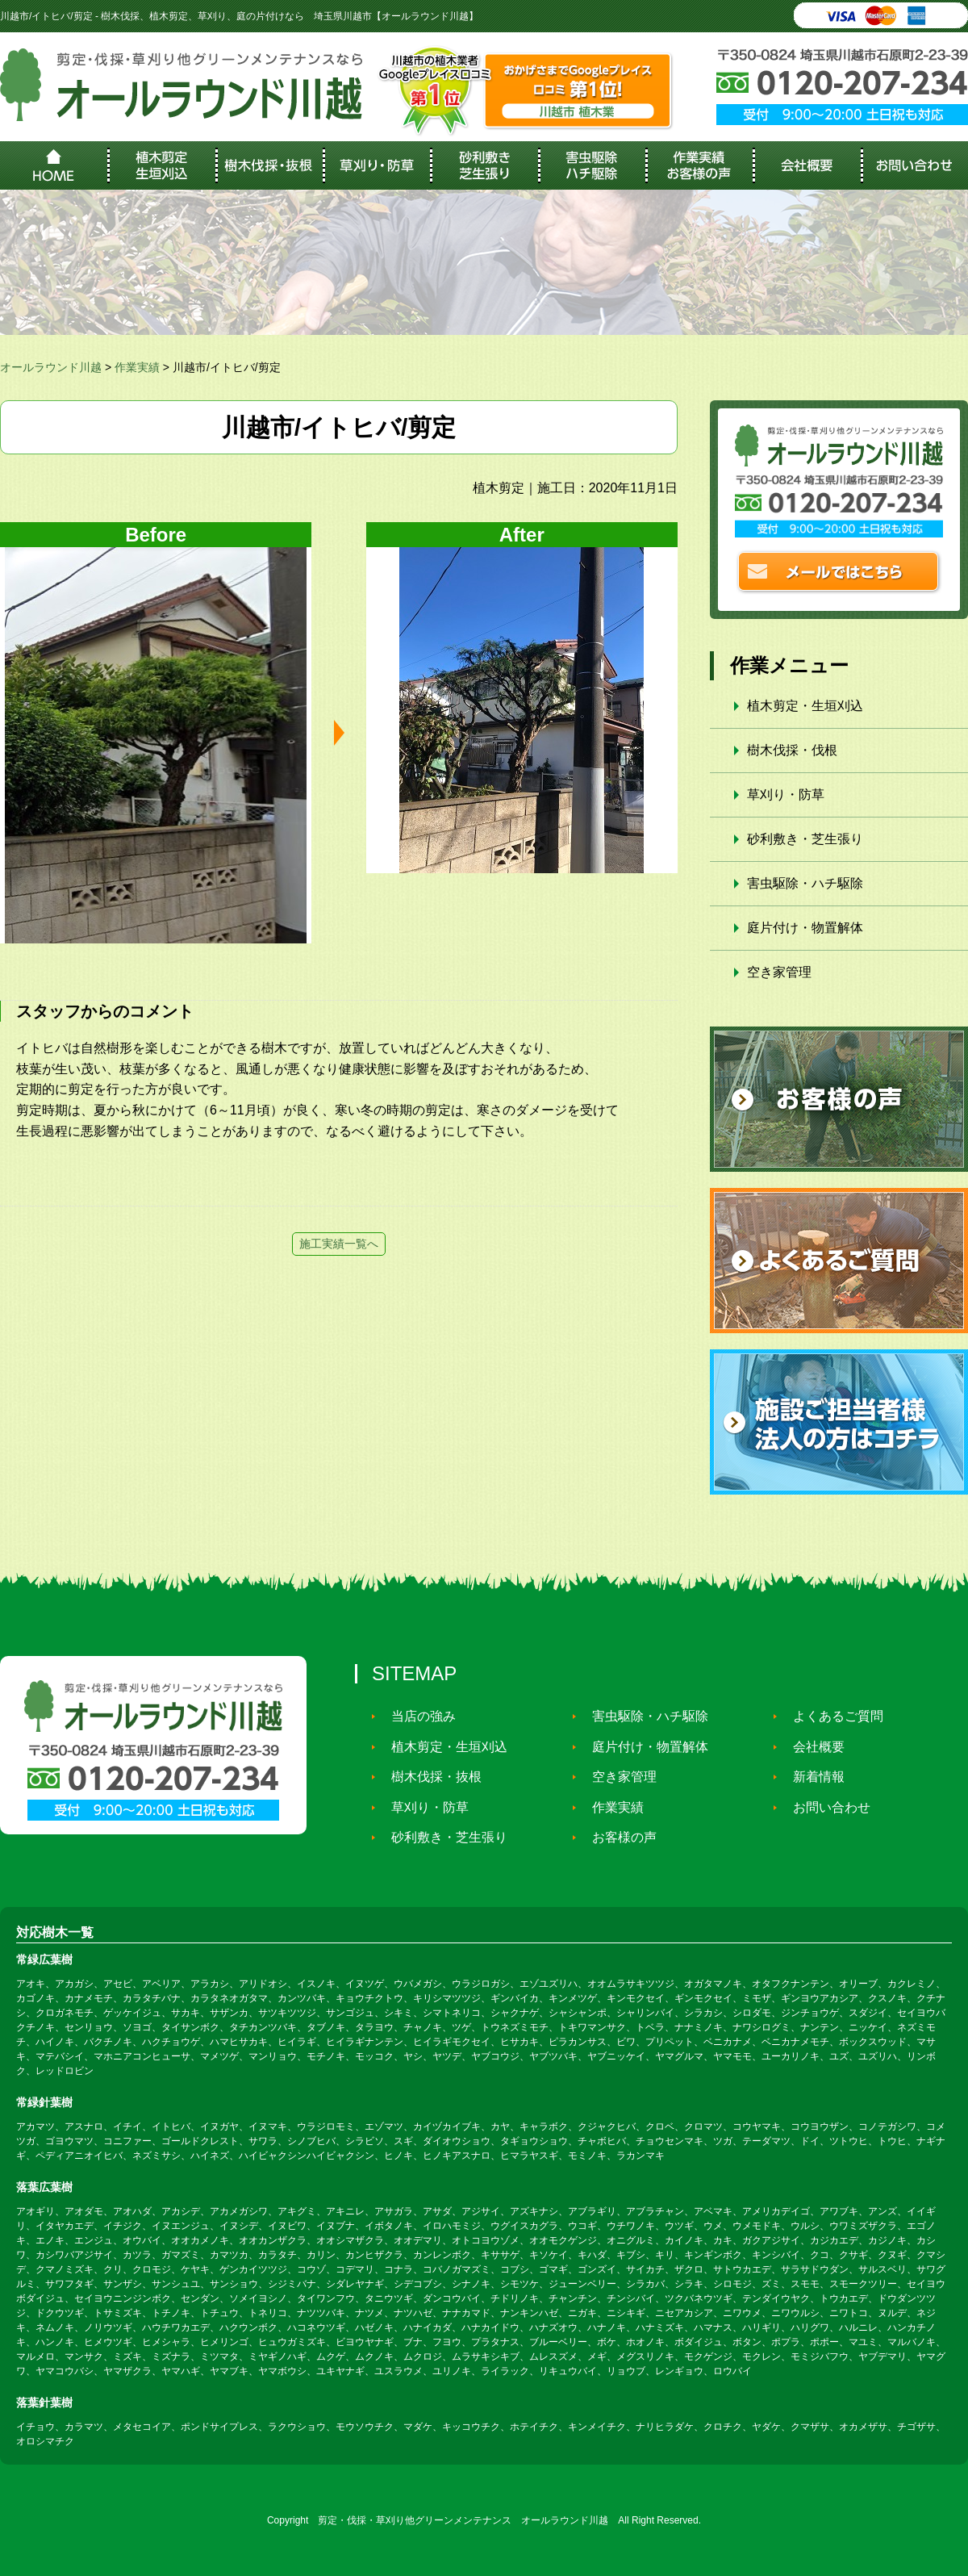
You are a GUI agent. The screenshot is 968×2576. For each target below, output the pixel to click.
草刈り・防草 (785, 794)
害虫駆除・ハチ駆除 (805, 883)
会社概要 (811, 1747)
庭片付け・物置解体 (805, 928)
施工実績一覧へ (338, 1243)
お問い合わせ (824, 1806)
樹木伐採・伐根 (792, 750)
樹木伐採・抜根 (429, 1777)
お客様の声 (617, 1837)
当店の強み (416, 1716)
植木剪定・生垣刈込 (805, 706)
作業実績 (610, 1806)
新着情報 (811, 1777)
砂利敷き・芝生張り (805, 839)
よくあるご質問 (831, 1716)
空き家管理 (779, 972)
